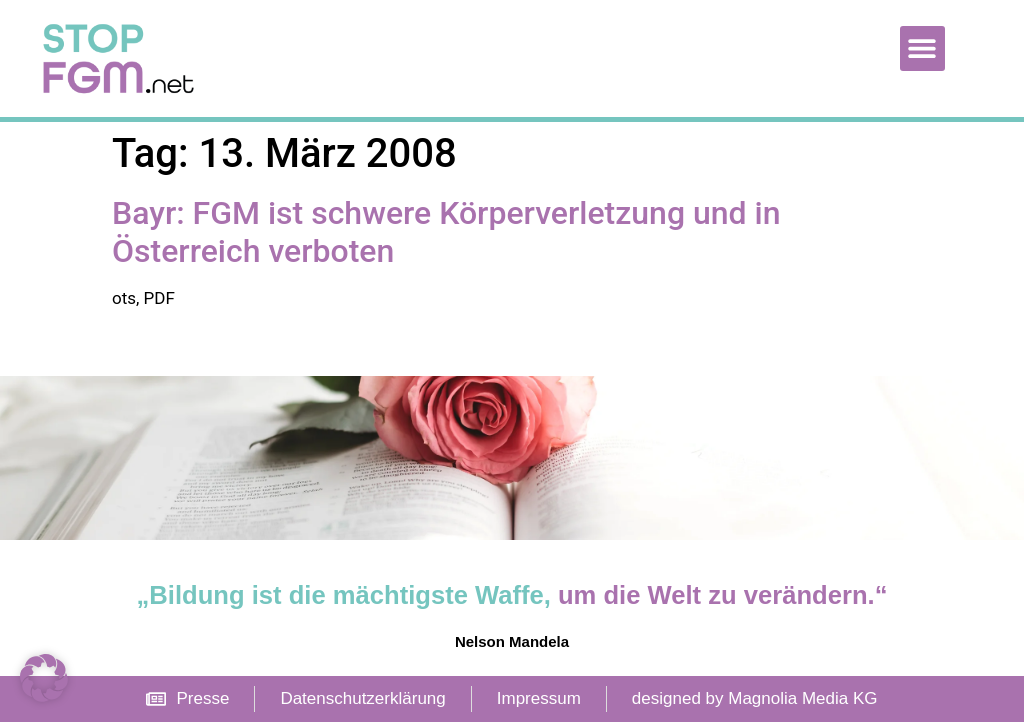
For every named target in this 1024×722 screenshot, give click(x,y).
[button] (922, 48)
